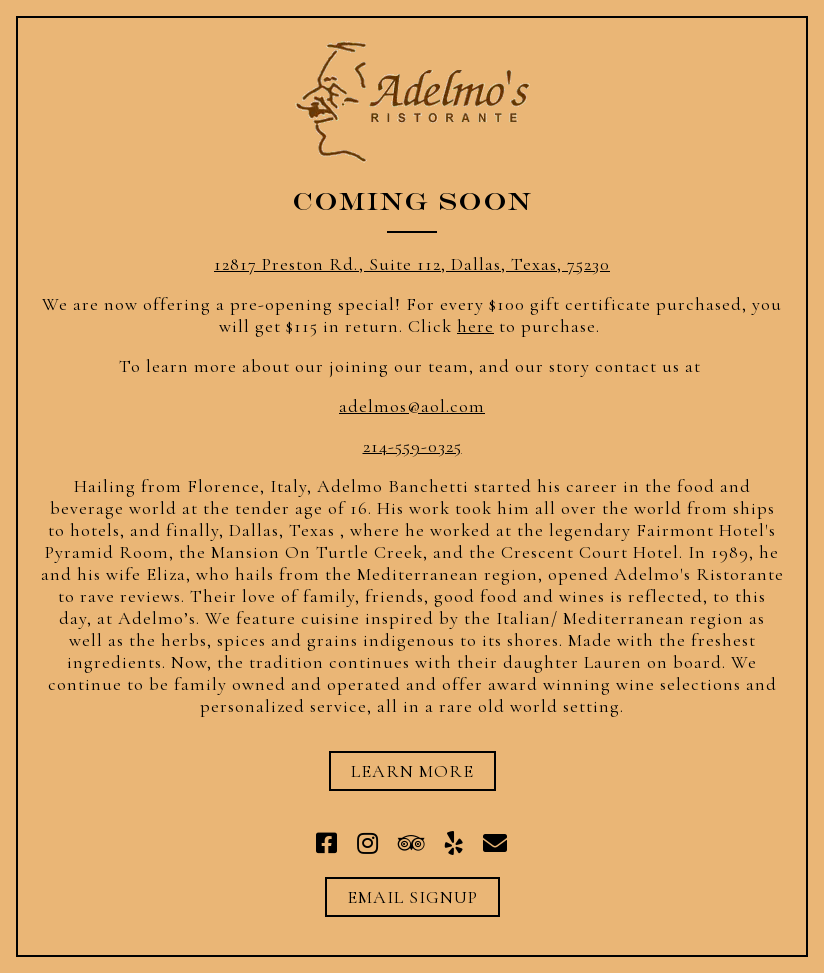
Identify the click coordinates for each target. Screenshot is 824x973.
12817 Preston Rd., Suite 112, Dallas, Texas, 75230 (412, 264)
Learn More (412, 771)
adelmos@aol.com (412, 406)
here (475, 326)
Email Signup (412, 897)
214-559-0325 (412, 446)
